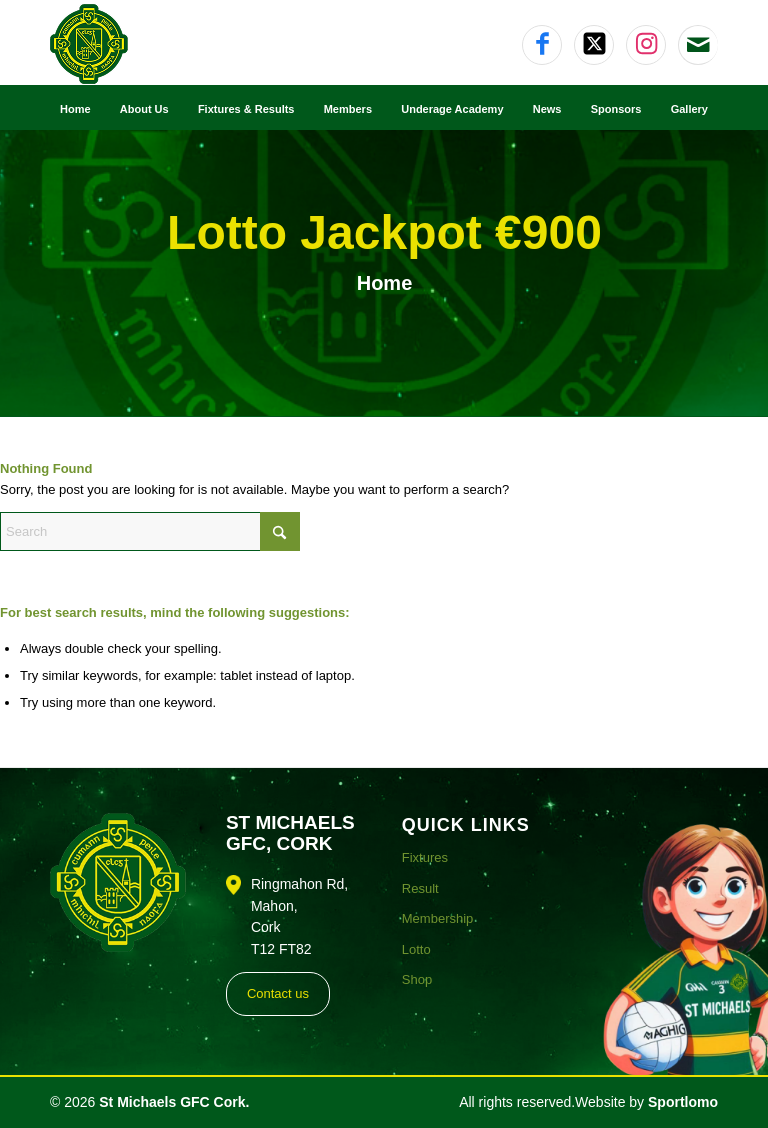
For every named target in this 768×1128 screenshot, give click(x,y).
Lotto (416, 949)
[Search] (150, 531)
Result (420, 888)
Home (385, 283)
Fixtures (425, 857)
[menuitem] (75, 108)
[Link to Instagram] (646, 45)
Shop (417, 979)
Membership (438, 918)
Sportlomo (683, 1102)
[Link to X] (594, 45)
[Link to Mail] (698, 45)
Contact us (278, 993)
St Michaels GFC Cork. (174, 1102)
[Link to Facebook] (542, 45)
